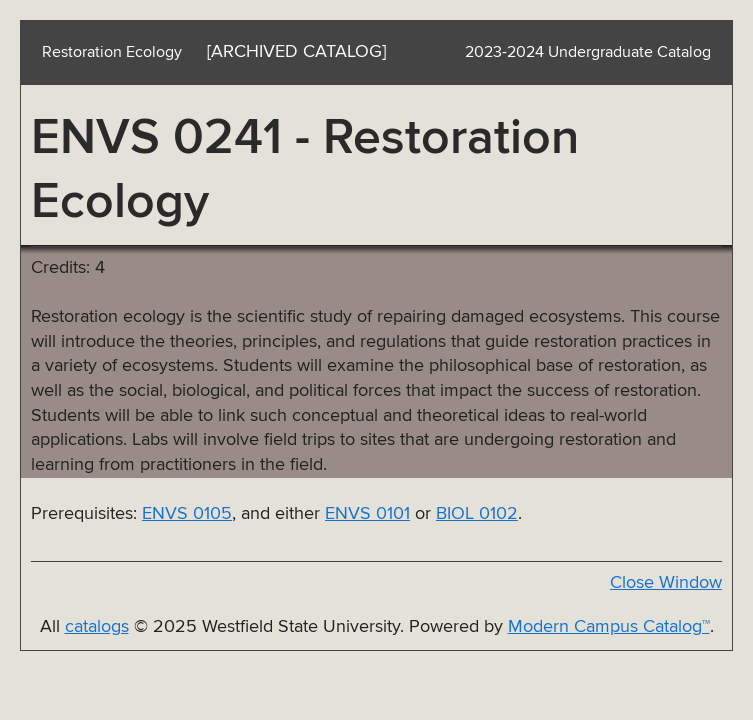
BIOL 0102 (477, 514)
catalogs (97, 627)
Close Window (666, 583)
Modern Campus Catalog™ (609, 627)
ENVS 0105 (187, 514)
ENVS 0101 (367, 514)
